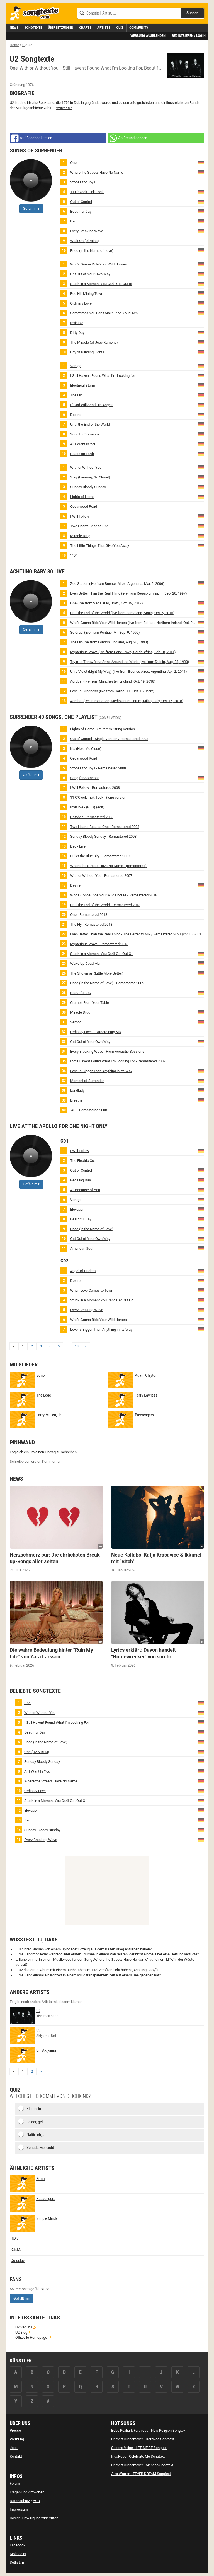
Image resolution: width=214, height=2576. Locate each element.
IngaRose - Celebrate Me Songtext (138, 2456)
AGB (36, 2501)
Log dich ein (19, 1452)
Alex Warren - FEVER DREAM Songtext (141, 2474)
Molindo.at (18, 2554)
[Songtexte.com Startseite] (36, 13)
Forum (15, 2483)
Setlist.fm (17, 2562)
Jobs (14, 2448)
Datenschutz (20, 2501)
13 (77, 1346)
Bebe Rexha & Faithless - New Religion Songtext (148, 2430)
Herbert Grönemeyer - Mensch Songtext (142, 2465)
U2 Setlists (23, 2327)
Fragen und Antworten (27, 2492)
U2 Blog (21, 2332)
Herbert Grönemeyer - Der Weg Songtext (142, 2439)
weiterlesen (64, 108)
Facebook (17, 2545)
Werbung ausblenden (148, 35)
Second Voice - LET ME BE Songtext (139, 2448)
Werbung (17, 2439)
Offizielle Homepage (31, 2337)
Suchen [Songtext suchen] (192, 12)
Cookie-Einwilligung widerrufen (34, 2518)
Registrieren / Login (189, 35)
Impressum (19, 2509)
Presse (15, 2430)
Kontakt (16, 2456)
